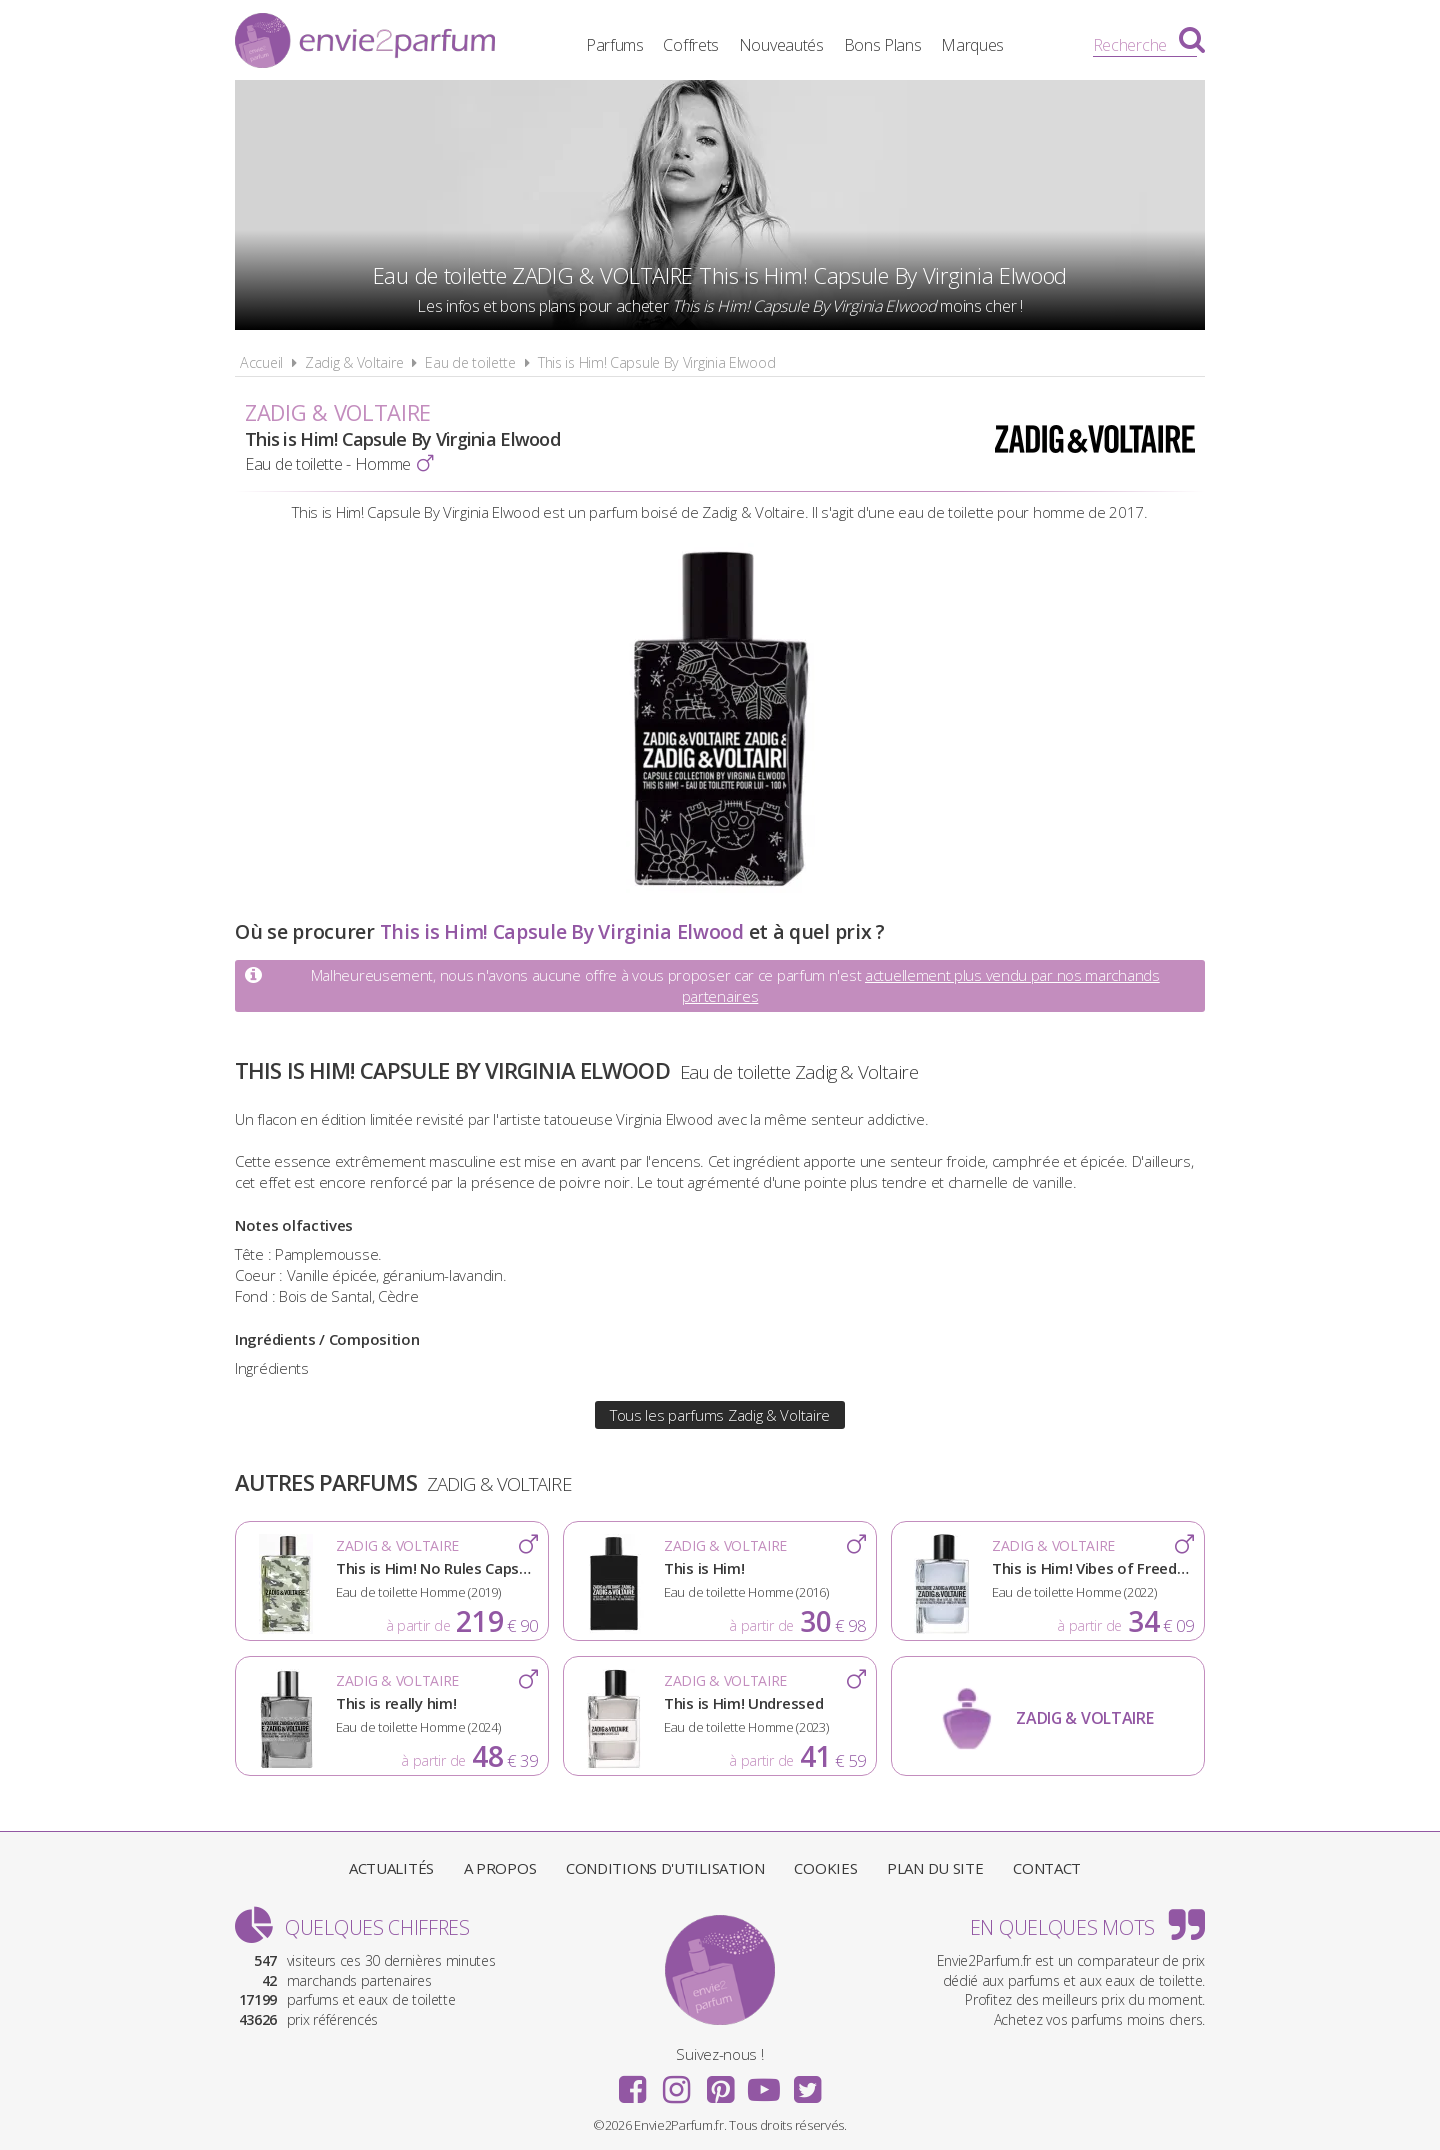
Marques (972, 45)
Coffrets (691, 45)
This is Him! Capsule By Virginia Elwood (656, 362)
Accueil (261, 362)
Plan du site (935, 1868)
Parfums (615, 45)
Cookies (825, 1868)
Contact (1047, 1868)
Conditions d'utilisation (665, 1868)
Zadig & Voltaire (354, 362)
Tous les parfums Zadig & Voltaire (720, 1415)
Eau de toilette (470, 362)
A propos (500, 1868)
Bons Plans (883, 45)
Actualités (391, 1868)
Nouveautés (781, 45)
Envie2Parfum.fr (365, 43)
